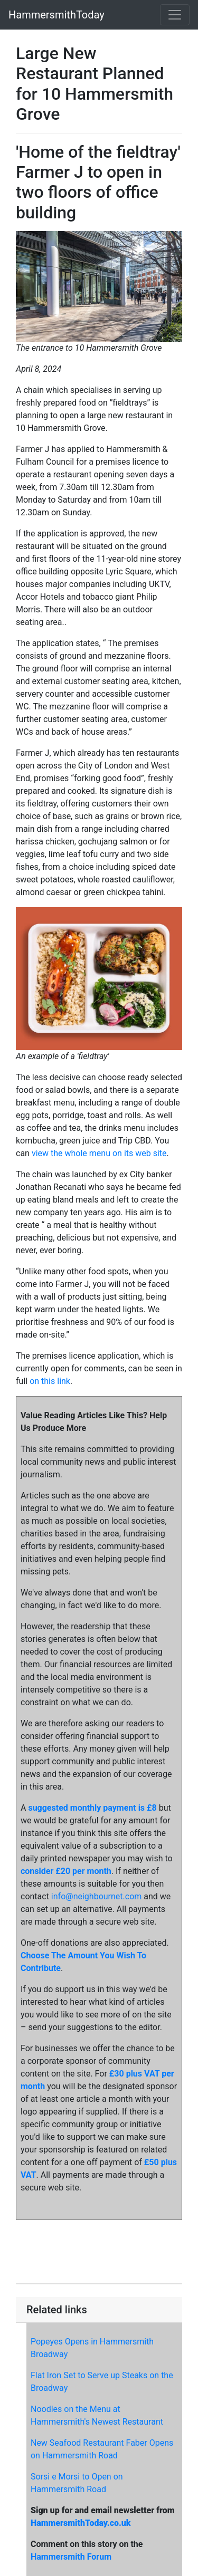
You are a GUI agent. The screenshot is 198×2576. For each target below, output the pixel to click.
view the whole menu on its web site (99, 1153)
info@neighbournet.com (96, 1896)
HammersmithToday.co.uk (81, 2523)
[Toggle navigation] (175, 14)
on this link (50, 1381)
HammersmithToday (56, 14)
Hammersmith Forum (71, 2557)
